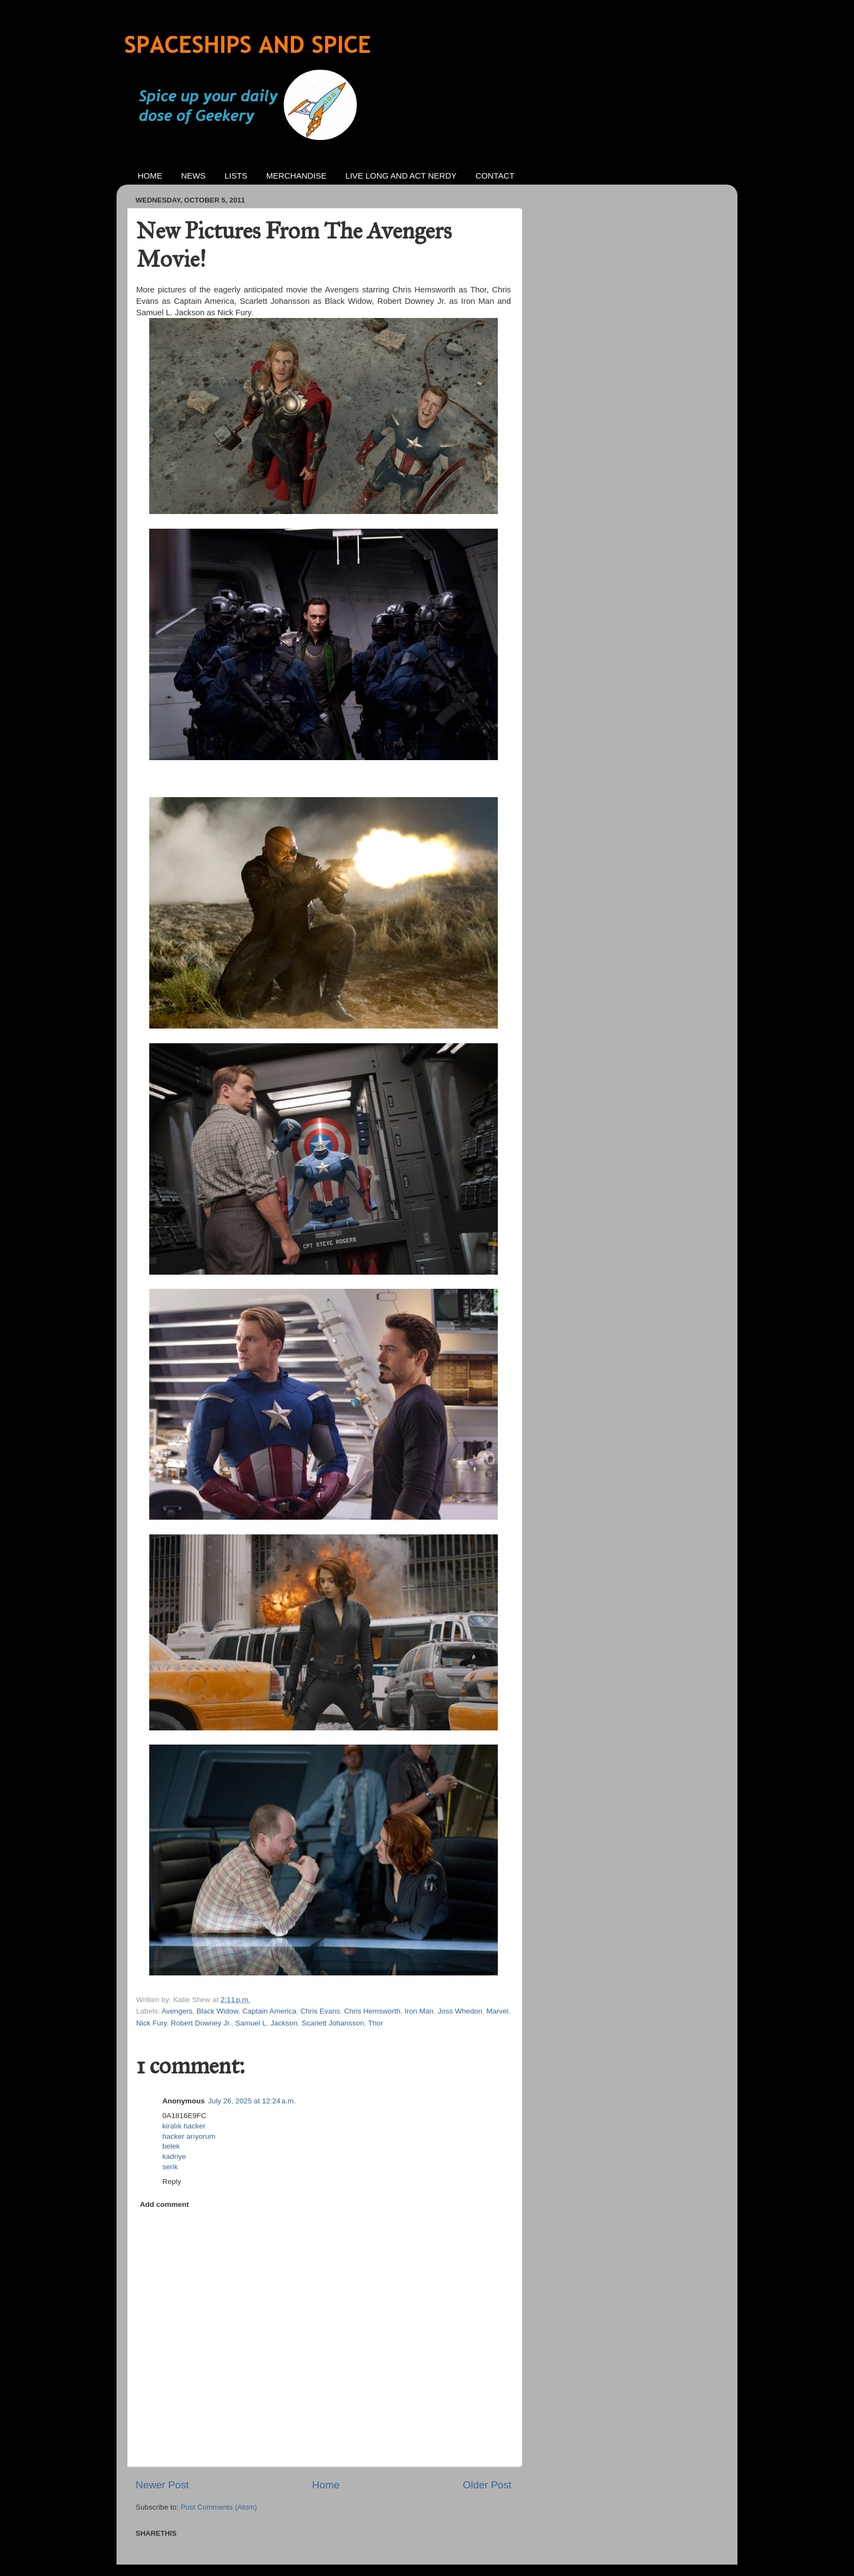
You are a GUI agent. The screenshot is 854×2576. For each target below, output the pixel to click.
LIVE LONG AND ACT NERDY (400, 175)
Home (325, 2485)
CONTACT (494, 175)
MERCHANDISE (296, 175)
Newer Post (162, 2485)
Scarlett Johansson (333, 2023)
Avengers (177, 2011)
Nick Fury (151, 2023)
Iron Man (419, 2011)
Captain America (269, 2011)
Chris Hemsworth (372, 2011)
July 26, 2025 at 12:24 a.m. (252, 2101)
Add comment (164, 2204)
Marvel (497, 2011)
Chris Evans (320, 2011)
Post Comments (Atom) (219, 2507)
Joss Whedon (460, 2011)
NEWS (193, 175)
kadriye (174, 2156)
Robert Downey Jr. (201, 2023)
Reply (171, 2181)
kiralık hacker (184, 2126)
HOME (150, 175)
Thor (375, 2023)
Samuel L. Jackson (266, 2023)
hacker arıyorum (189, 2136)
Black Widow (218, 2011)
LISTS (235, 175)
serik (170, 2167)
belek (171, 2146)
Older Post (487, 2485)
